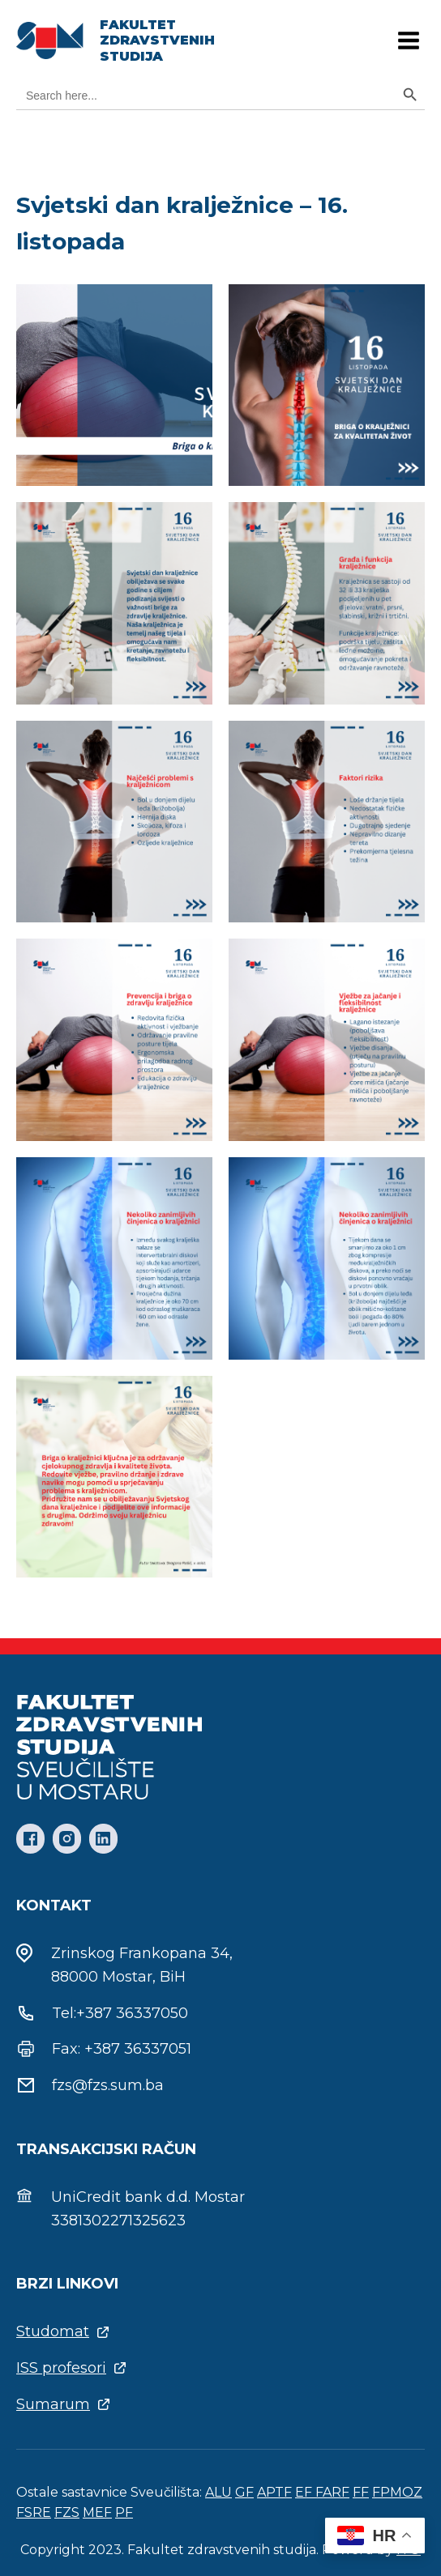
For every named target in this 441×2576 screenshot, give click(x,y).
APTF (274, 2492)
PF (124, 2512)
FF (361, 2492)
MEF (97, 2512)
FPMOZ (397, 2492)
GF (244, 2492)
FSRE (33, 2512)
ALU (218, 2492)
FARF (332, 2492)
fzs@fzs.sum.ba (108, 2085)
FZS (66, 2512)
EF (305, 2492)
